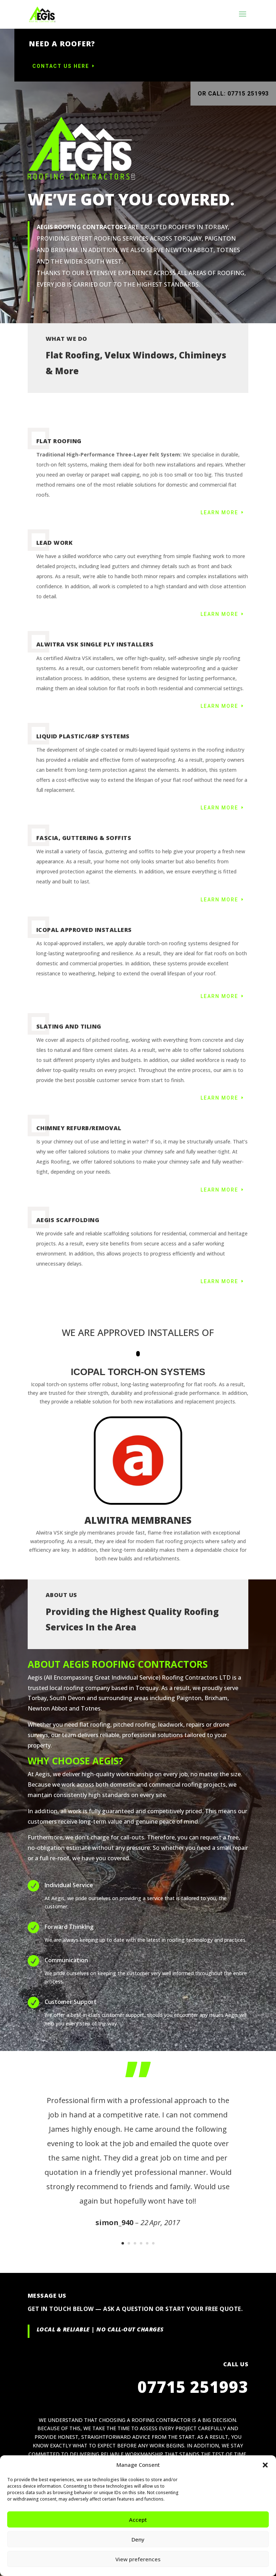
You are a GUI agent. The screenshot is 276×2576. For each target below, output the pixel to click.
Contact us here (115, 66)
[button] (265, 2465)
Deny (138, 2539)
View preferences (138, 2559)
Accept (138, 2519)
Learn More (219, 512)
